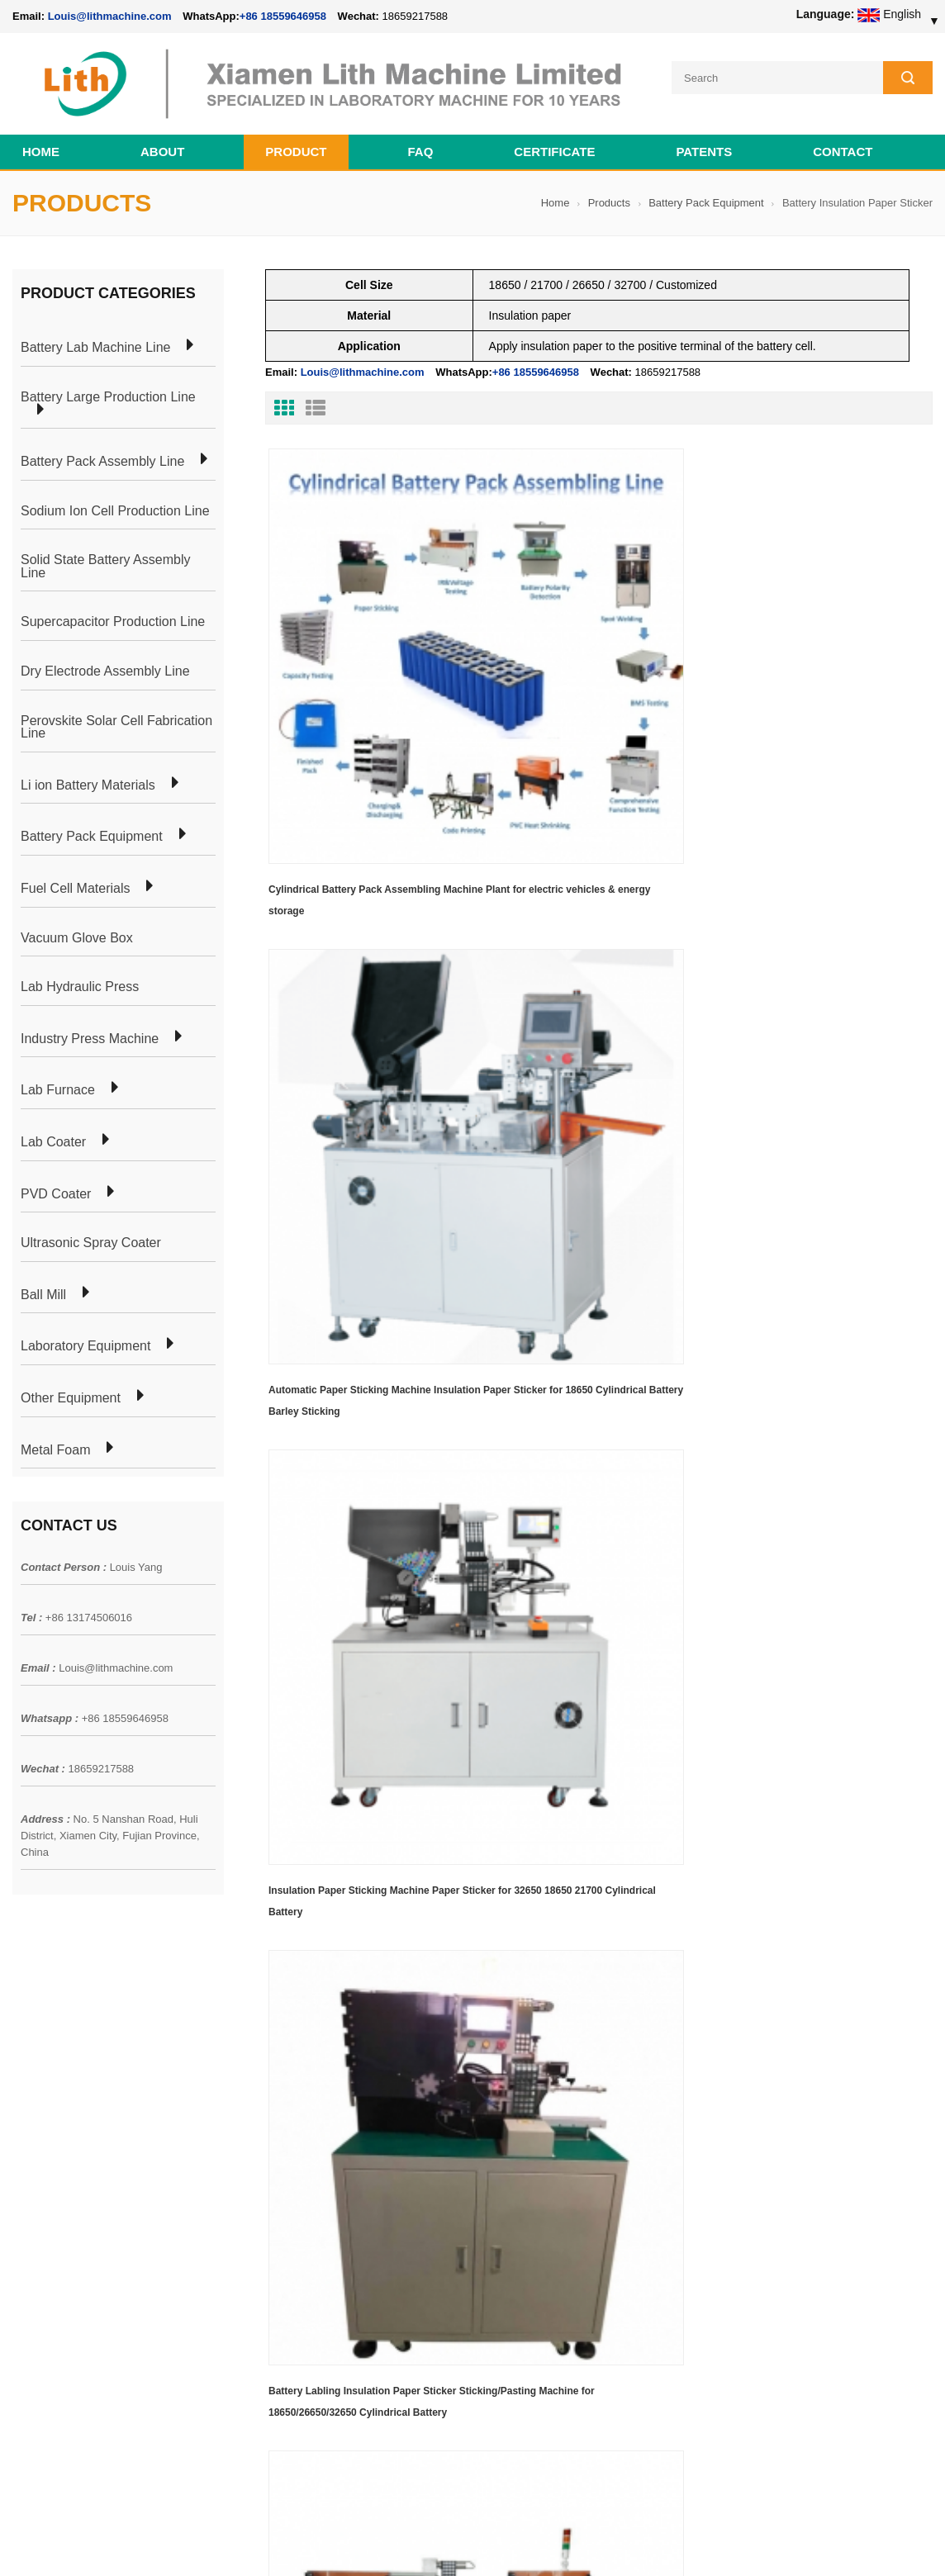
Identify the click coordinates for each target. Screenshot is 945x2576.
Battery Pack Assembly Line (102, 451)
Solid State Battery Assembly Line (105, 556)
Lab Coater (53, 1132)
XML (24, 2196)
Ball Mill (43, 1284)
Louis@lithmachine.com (116, 1658)
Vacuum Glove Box (77, 927)
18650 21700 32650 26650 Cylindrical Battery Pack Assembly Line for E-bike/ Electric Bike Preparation (553, 2065)
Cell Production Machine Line (673, 2542)
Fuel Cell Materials (75, 878)
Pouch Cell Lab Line (248, 2106)
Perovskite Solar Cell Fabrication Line (116, 716)
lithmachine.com (380, 2524)
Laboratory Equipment (85, 1336)
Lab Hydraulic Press (80, 977)
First (291, 1053)
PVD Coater (56, 1183)
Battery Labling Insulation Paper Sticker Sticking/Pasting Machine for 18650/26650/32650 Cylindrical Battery (362, 961)
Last (343, 1053)
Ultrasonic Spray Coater (91, 1233)
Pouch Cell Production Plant (268, 2077)
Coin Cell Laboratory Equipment (278, 2136)
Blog (24, 2136)
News (26, 2106)
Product (295, 142)
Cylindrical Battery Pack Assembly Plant (299, 2047)
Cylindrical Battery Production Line (285, 2166)
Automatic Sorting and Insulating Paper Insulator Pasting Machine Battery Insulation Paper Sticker (592, 961)
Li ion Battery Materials (88, 774)
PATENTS (704, 142)
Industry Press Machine (90, 1028)
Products (609, 193)
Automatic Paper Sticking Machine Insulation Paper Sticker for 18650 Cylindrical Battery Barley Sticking (580, 676)
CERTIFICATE (554, 142)
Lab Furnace (58, 1080)
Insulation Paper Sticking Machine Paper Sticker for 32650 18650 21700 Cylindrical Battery (827, 676)
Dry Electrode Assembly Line (105, 661)
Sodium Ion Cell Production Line (115, 500)
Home (40, 142)
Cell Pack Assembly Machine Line (521, 2542)
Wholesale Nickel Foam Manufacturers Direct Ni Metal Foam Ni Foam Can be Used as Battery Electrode (570, 2371)
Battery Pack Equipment (705, 193)
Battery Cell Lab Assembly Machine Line (839, 2542)
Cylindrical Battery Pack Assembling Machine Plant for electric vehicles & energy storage (354, 676)
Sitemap (33, 2166)
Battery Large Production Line (108, 387)
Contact (842, 142)
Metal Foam (55, 1439)
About (162, 142)
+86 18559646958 (283, 16)
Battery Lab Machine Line (95, 337)
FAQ (421, 142)
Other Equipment (71, 1388)
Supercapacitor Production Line (113, 612)
